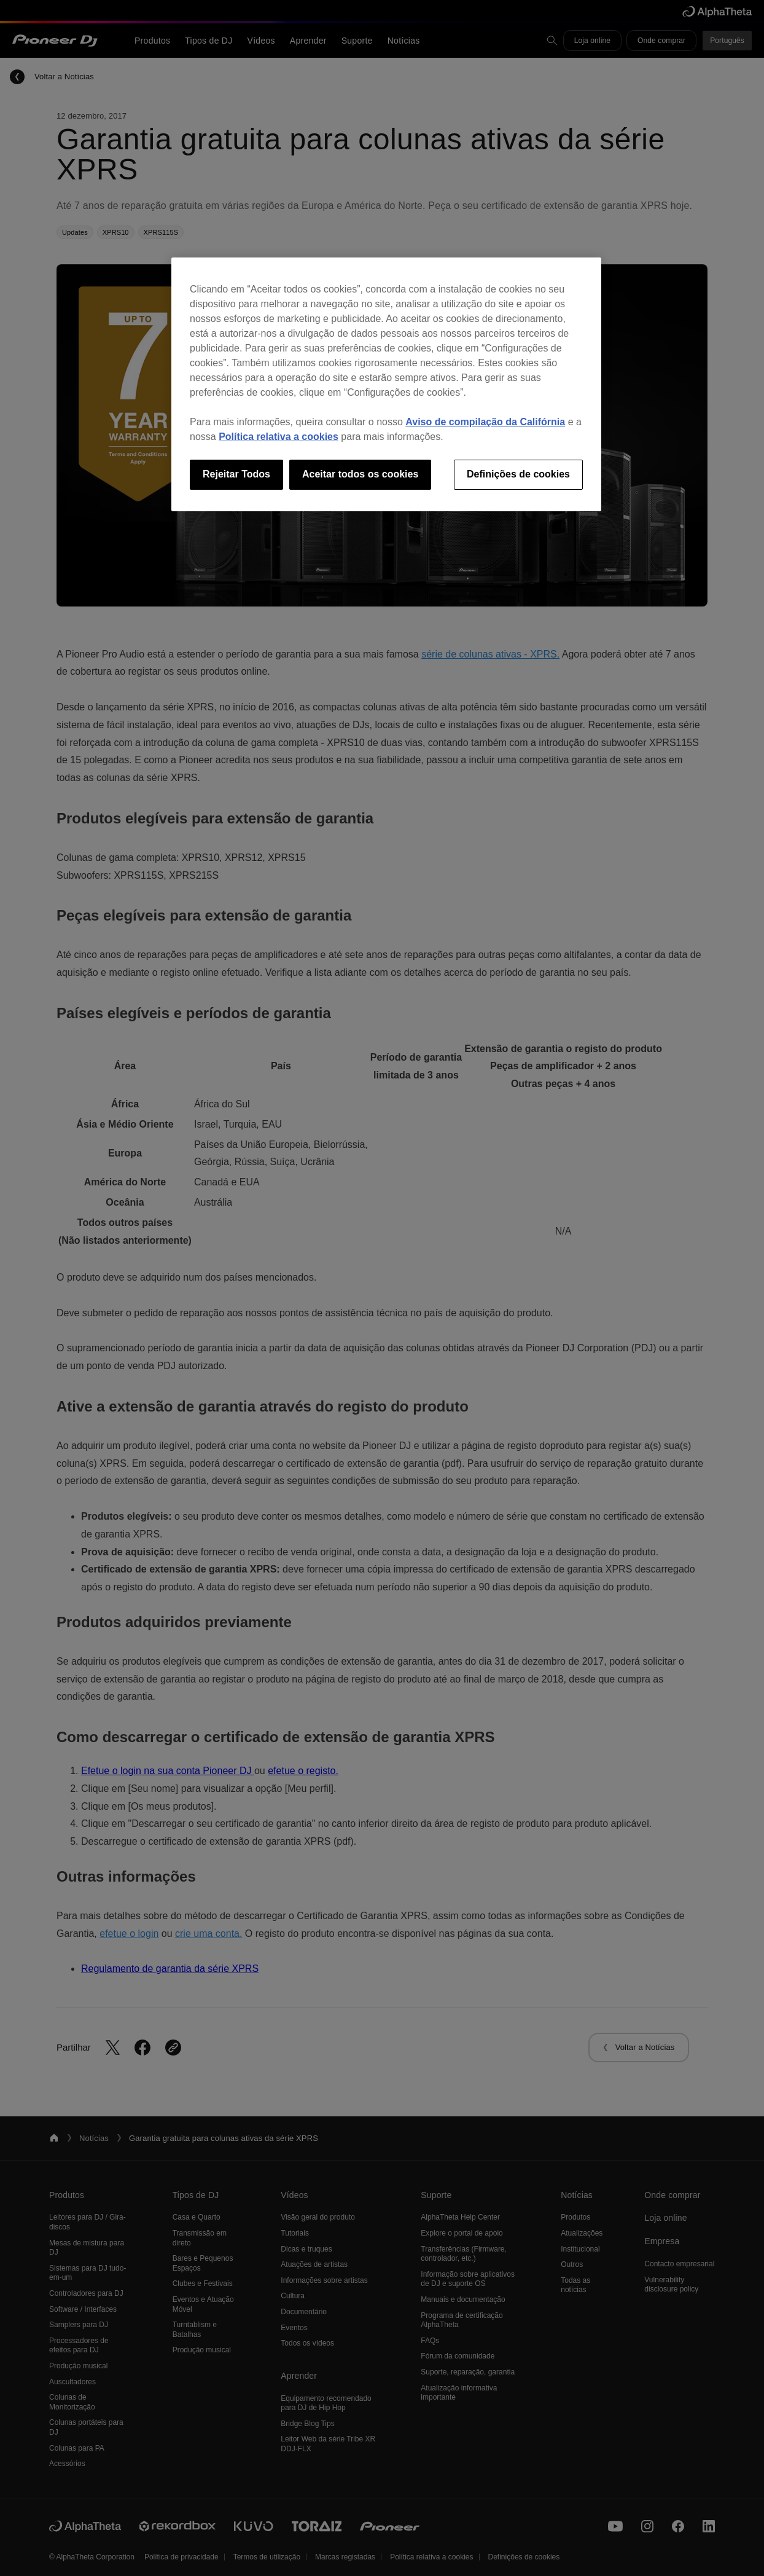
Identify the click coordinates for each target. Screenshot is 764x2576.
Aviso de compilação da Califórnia (485, 422)
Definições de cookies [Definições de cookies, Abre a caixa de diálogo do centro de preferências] (518, 474)
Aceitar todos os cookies (360, 474)
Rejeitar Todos (236, 474)
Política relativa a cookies (278, 436)
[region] (386, 384)
